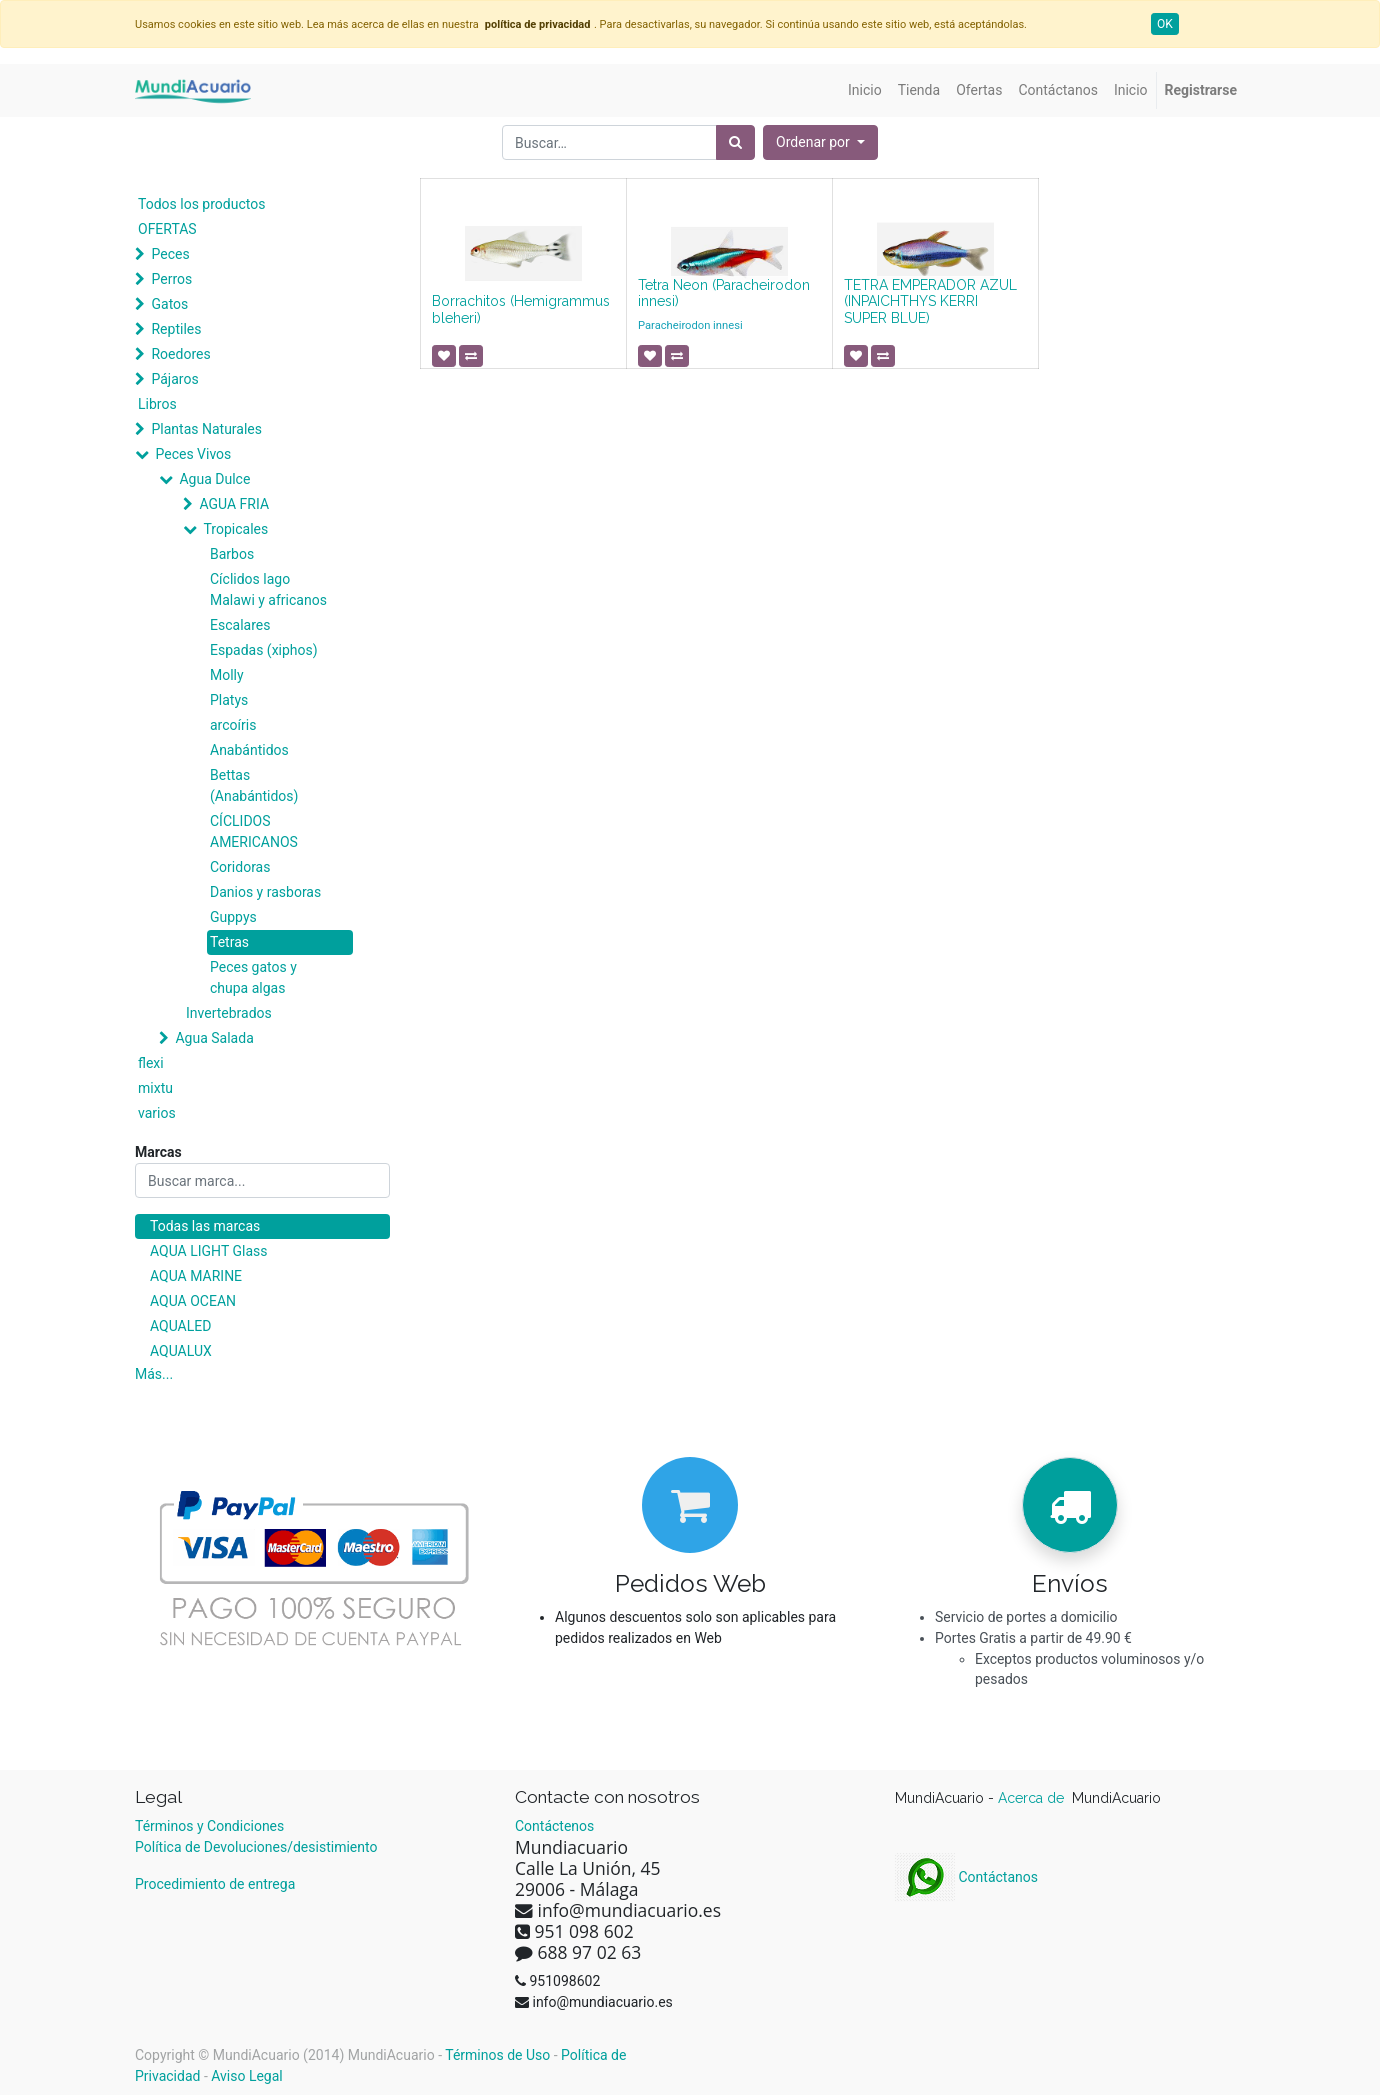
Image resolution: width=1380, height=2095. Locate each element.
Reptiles (176, 329)
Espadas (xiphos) (264, 650)
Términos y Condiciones (209, 1826)
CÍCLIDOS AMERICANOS (254, 831)
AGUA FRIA (234, 504)
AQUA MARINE (196, 1276)
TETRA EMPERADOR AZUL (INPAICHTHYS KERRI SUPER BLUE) (930, 302)
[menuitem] (865, 90)
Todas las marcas (205, 1226)
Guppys (233, 917)
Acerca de (1033, 1798)
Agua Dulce (214, 479)
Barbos (232, 554)
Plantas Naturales (206, 429)
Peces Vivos (193, 454)
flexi (151, 1063)
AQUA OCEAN (193, 1301)
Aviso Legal (247, 2076)
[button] (820, 142)
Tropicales (235, 529)
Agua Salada (214, 1038)
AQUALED (180, 1326)
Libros (157, 404)
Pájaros (174, 379)
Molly (227, 675)
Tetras (229, 942)
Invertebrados (229, 1013)
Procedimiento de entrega (215, 1884)
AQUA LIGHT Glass (208, 1251)
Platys (229, 700)
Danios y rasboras (265, 892)
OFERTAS (167, 229)
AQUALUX (181, 1351)
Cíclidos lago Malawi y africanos (268, 589)
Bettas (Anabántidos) (254, 785)
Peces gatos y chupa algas (253, 977)
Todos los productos (201, 204)
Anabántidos (249, 750)
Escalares (240, 625)
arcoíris (233, 725)
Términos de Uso (497, 2055)
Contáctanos (966, 1877)
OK (1165, 24)
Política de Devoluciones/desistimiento (256, 1847)
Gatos (169, 304)
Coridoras (240, 867)
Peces (170, 254)
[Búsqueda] (735, 142)
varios (157, 1113)
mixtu (155, 1088)
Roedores (180, 354)
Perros (171, 279)
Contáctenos (554, 1826)
